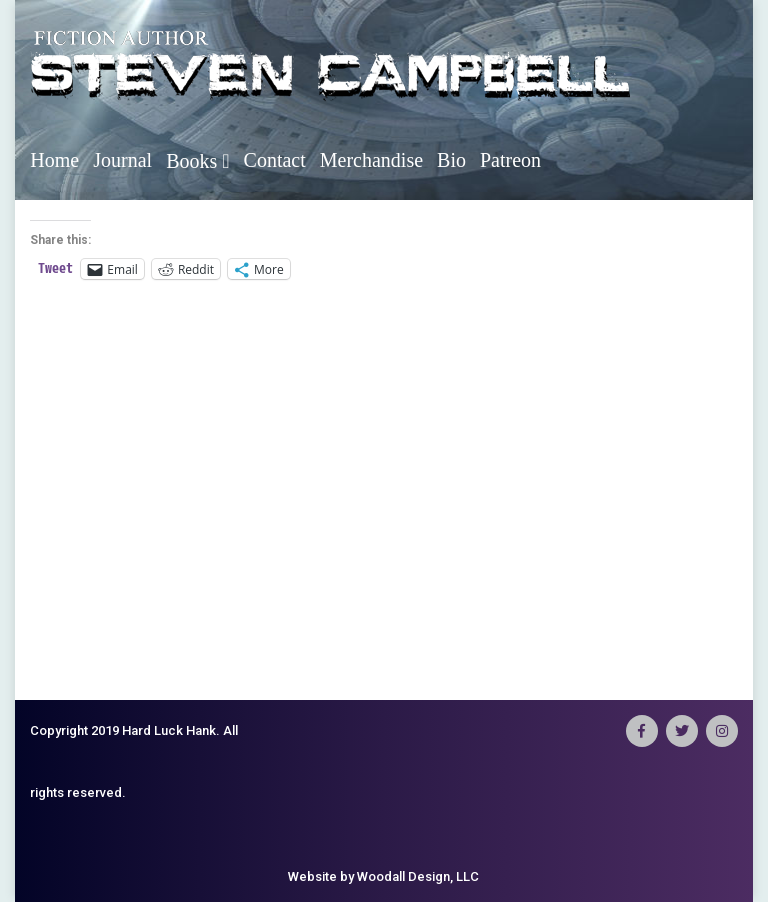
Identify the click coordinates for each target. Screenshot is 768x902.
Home (54, 160)
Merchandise (371, 160)
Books (197, 161)
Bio (451, 160)
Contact (275, 160)
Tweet (55, 268)
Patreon (510, 160)
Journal (122, 160)
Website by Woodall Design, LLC (383, 876)
